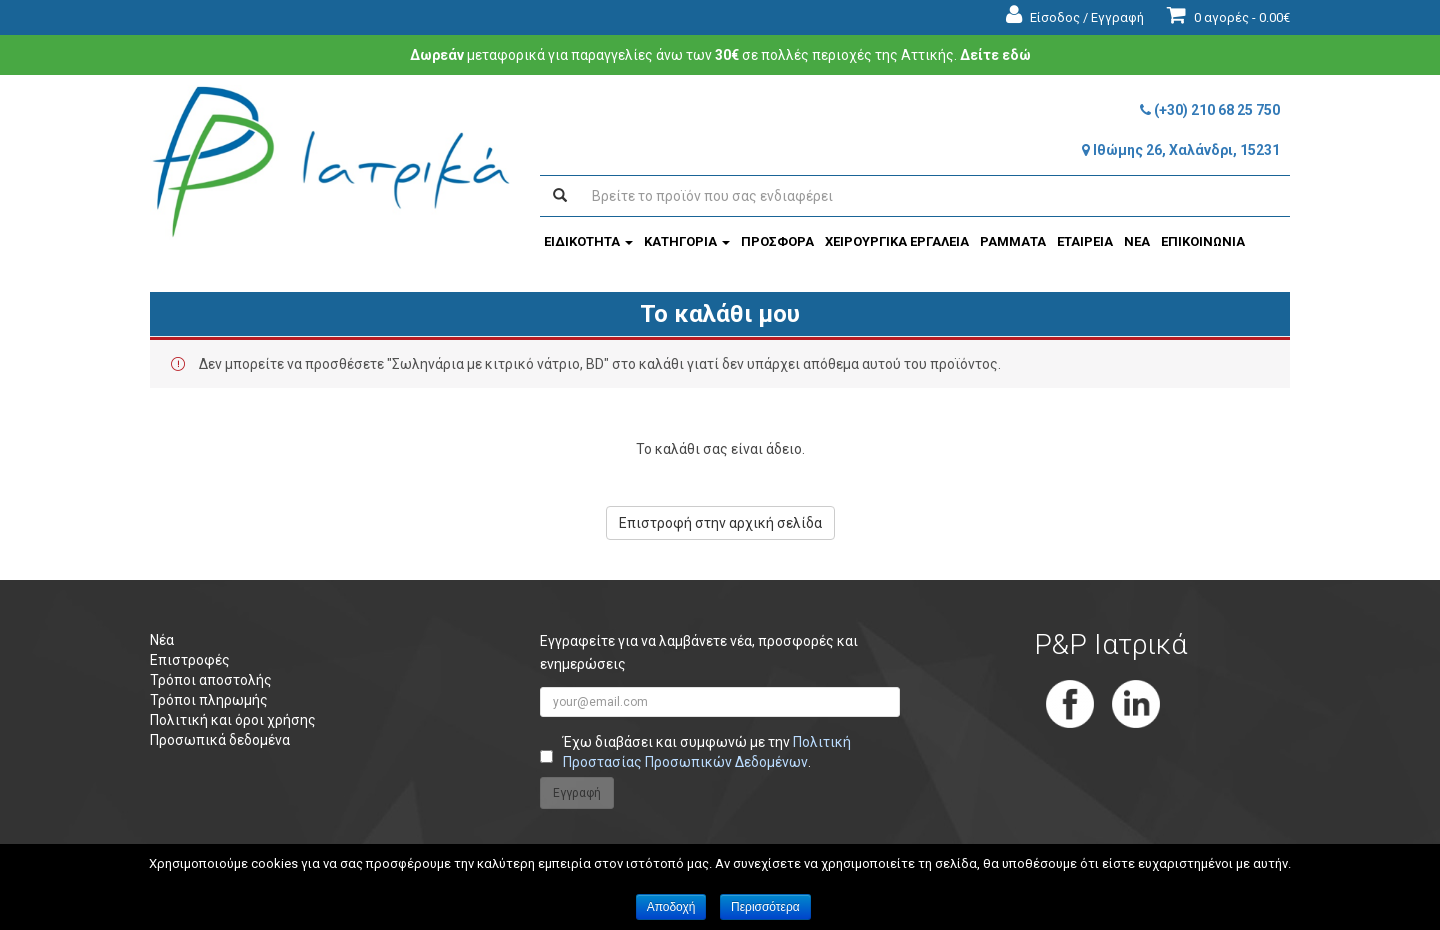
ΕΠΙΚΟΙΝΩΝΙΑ (1203, 241)
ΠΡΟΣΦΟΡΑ (777, 241)
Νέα (162, 640)
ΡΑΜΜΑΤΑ (1013, 241)
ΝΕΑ (1137, 241)
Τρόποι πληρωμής (209, 700)
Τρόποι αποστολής (211, 680)
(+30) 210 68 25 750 (1210, 110)
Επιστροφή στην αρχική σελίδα (720, 523)
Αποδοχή (671, 907)
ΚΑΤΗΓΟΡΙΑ (687, 241)
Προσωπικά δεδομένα (220, 740)
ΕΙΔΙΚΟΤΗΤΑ (588, 241)
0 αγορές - (1228, 17)
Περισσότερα (765, 907)
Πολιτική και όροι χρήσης (233, 720)
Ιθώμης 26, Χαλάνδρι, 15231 (1181, 150)
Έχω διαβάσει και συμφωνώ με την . (707, 752)
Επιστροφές (190, 660)
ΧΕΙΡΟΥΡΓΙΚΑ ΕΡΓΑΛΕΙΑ (897, 241)
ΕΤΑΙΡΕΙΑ (1085, 241)
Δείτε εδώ (995, 55)
